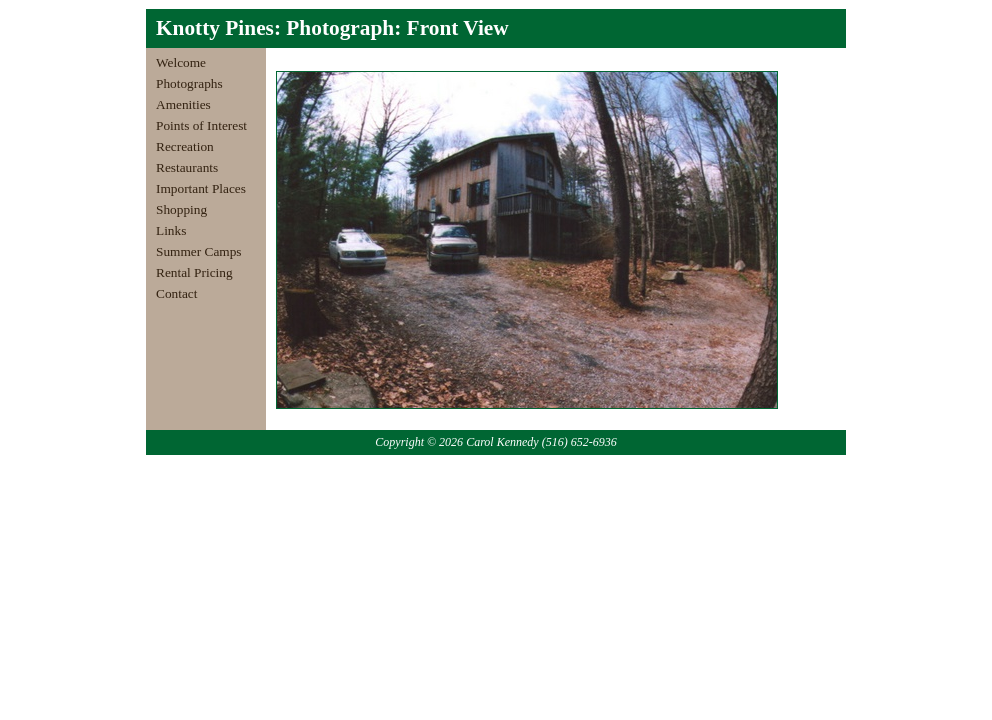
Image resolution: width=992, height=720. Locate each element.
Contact (176, 293)
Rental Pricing (194, 272)
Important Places (201, 188)
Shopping (181, 209)
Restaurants (187, 167)
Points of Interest (201, 125)
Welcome (181, 62)
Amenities (183, 104)
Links (171, 230)
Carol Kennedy (502, 442)
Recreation (185, 146)
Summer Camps (199, 251)
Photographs (189, 83)
